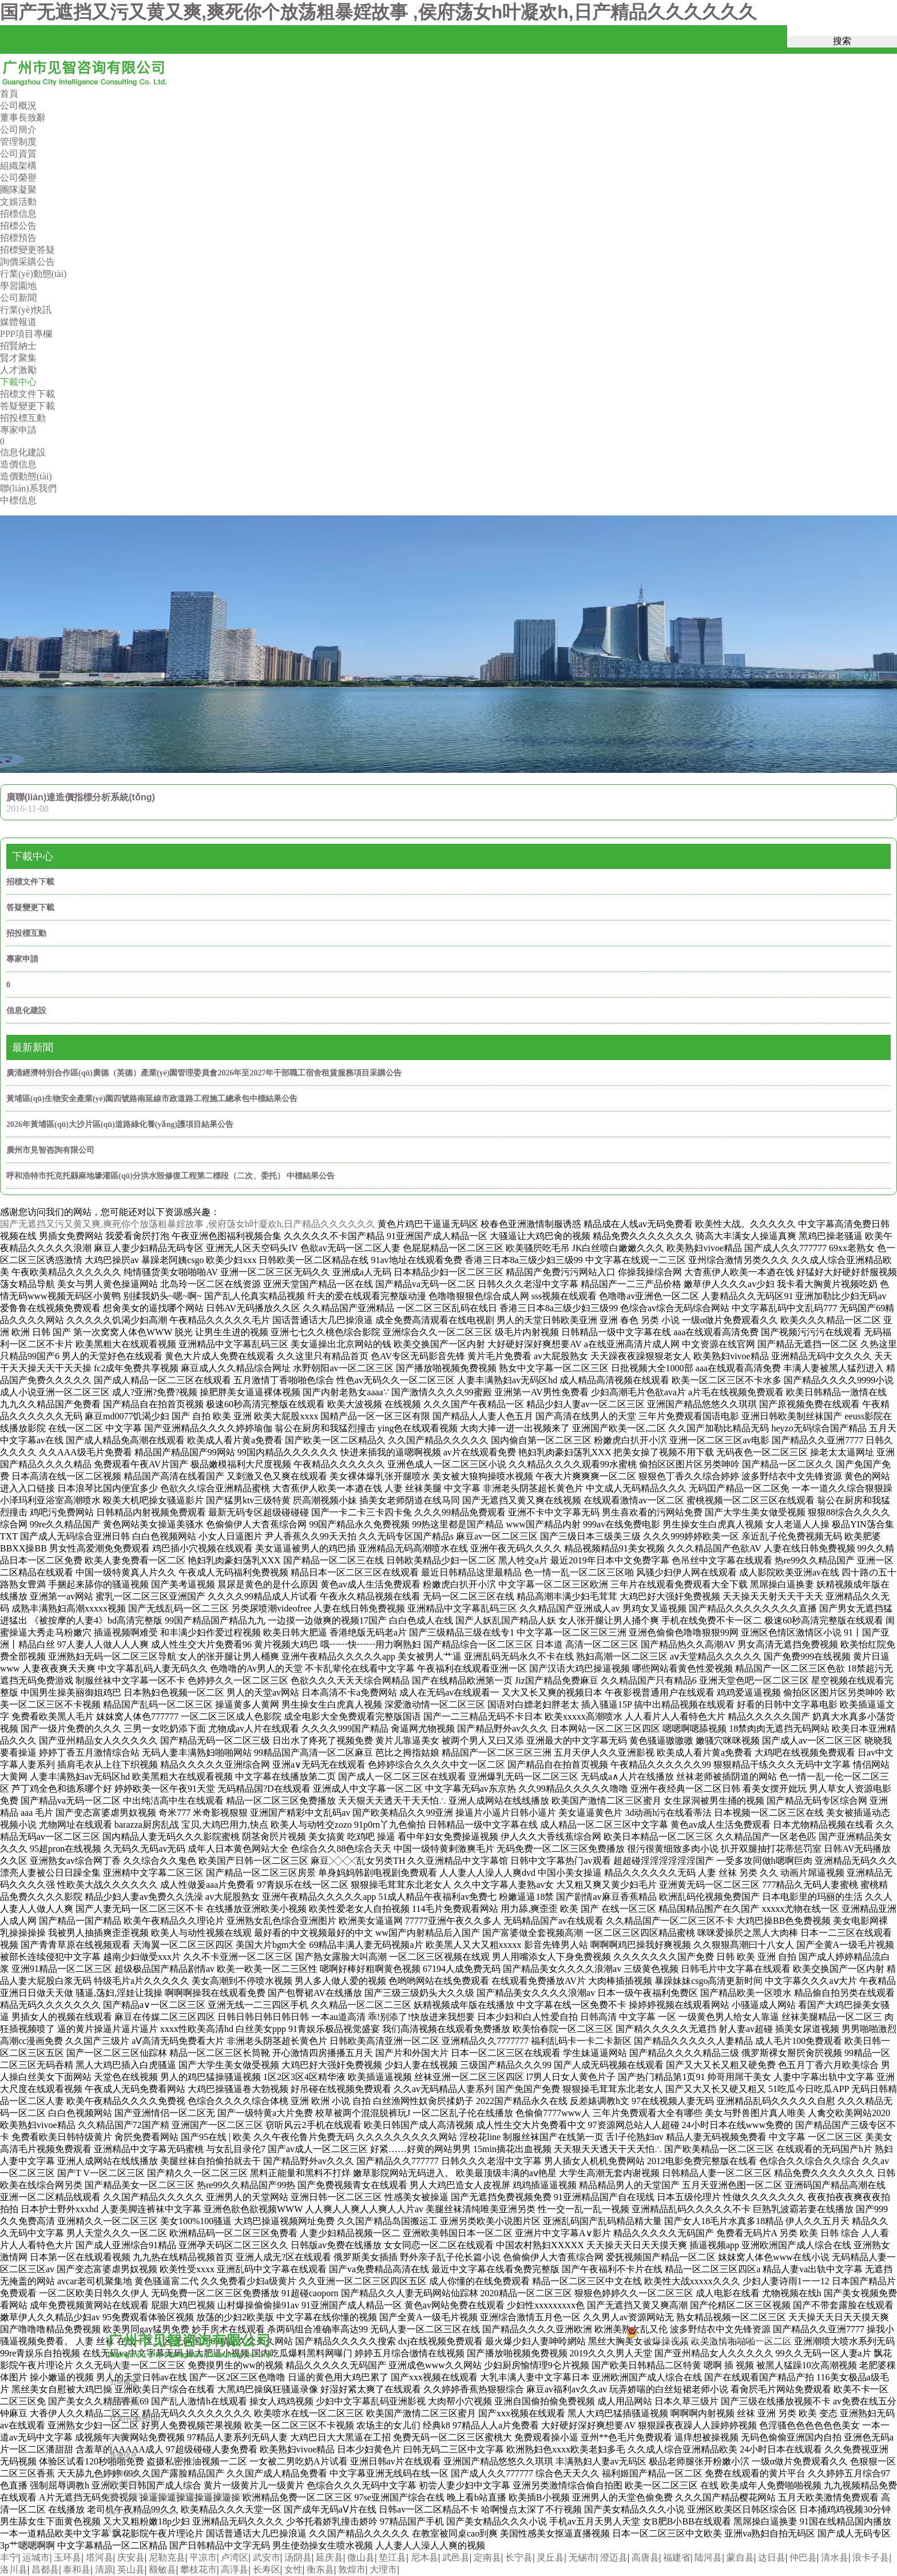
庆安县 (131, 2557)
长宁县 (519, 2557)
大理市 (383, 2569)
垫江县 (392, 2557)
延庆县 (329, 2557)
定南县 (487, 2557)
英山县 (131, 2569)
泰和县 (76, 2569)
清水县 (834, 2557)
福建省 (676, 2557)
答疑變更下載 (30, 907)
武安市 (266, 2557)
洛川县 (13, 2569)
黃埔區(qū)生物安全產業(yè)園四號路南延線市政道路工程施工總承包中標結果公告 (151, 1098)
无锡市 (582, 2557)
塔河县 (99, 2557)
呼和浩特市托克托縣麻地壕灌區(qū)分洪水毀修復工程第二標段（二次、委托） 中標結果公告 (170, 1176)
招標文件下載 (30, 882)
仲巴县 (803, 2557)
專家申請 (22, 959)
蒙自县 (740, 2557)
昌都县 (45, 2569)
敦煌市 (352, 2569)
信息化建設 (26, 1010)
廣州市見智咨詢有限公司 (50, 1150)
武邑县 (456, 2557)
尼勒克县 (167, 2557)
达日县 (771, 2557)
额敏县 (162, 2569)
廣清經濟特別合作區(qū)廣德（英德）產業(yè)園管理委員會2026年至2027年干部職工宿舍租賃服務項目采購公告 (204, 1073)
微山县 (361, 2557)
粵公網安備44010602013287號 (685, 2339)
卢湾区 (234, 2557)
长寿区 (266, 2569)
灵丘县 (550, 2557)
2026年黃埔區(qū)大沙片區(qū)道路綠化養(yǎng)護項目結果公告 (119, 1124)
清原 (104, 2569)
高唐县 (645, 2557)
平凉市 (203, 2557)
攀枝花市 (198, 2569)
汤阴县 (298, 2557)
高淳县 (234, 2569)
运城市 (36, 2557)
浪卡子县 (870, 2557)
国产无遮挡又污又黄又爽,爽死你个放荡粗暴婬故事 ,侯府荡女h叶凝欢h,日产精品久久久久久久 (378, 12)
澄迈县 (614, 2557)
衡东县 (320, 2569)
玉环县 (67, 2557)
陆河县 (708, 2557)
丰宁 (9, 2557)
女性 (293, 2569)
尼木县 (424, 2557)
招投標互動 (26, 933)
